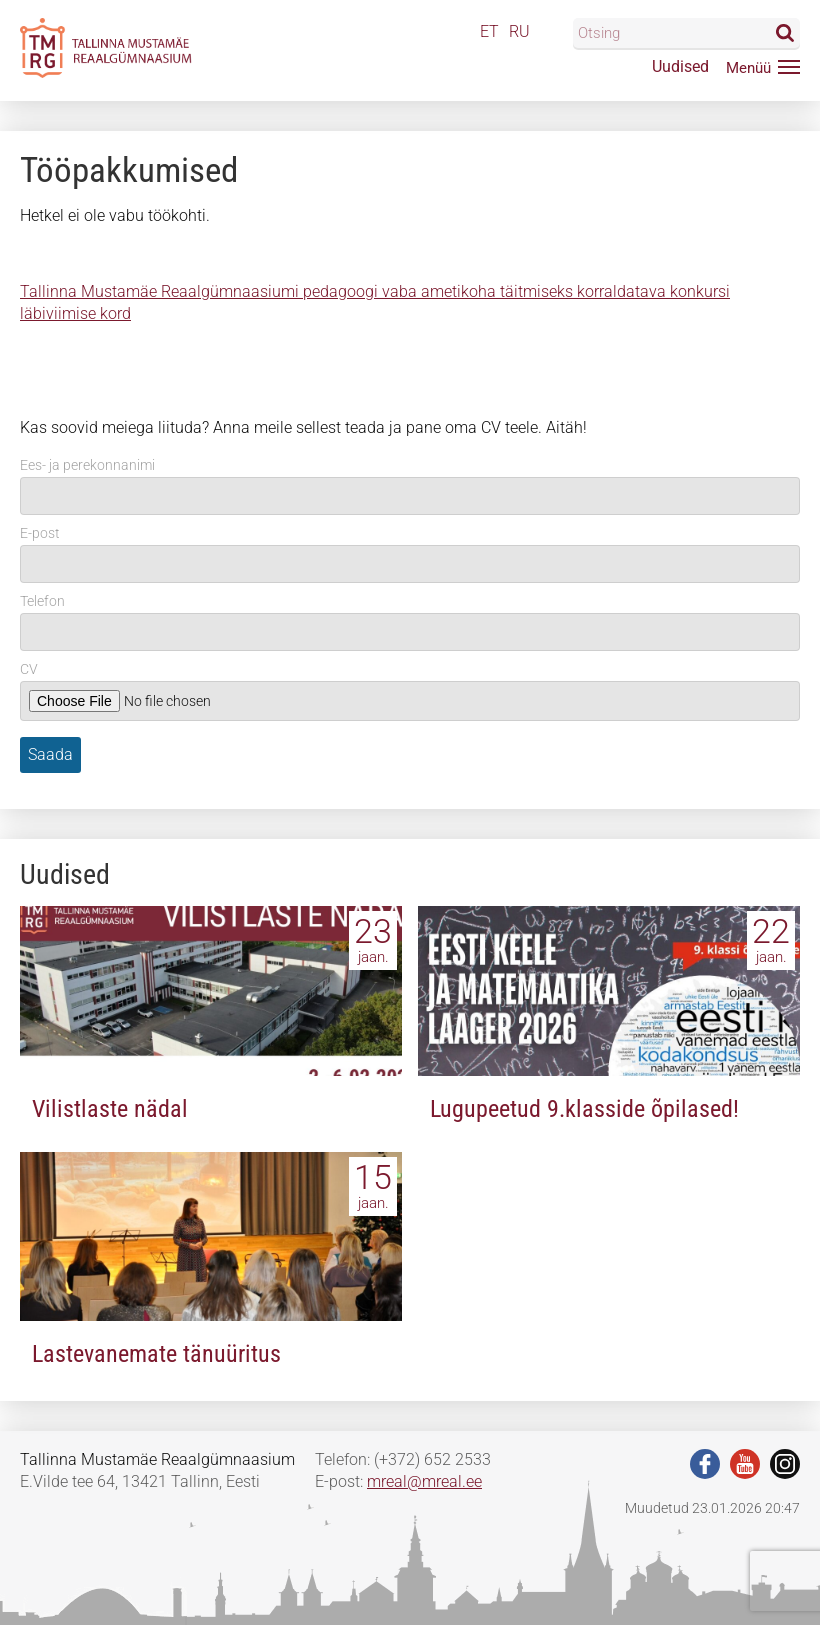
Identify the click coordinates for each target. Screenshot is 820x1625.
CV (29, 669)
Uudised (680, 66)
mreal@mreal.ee (424, 1481)
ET (489, 31)
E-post (40, 533)
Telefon (42, 601)
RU (519, 31)
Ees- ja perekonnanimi (87, 465)
